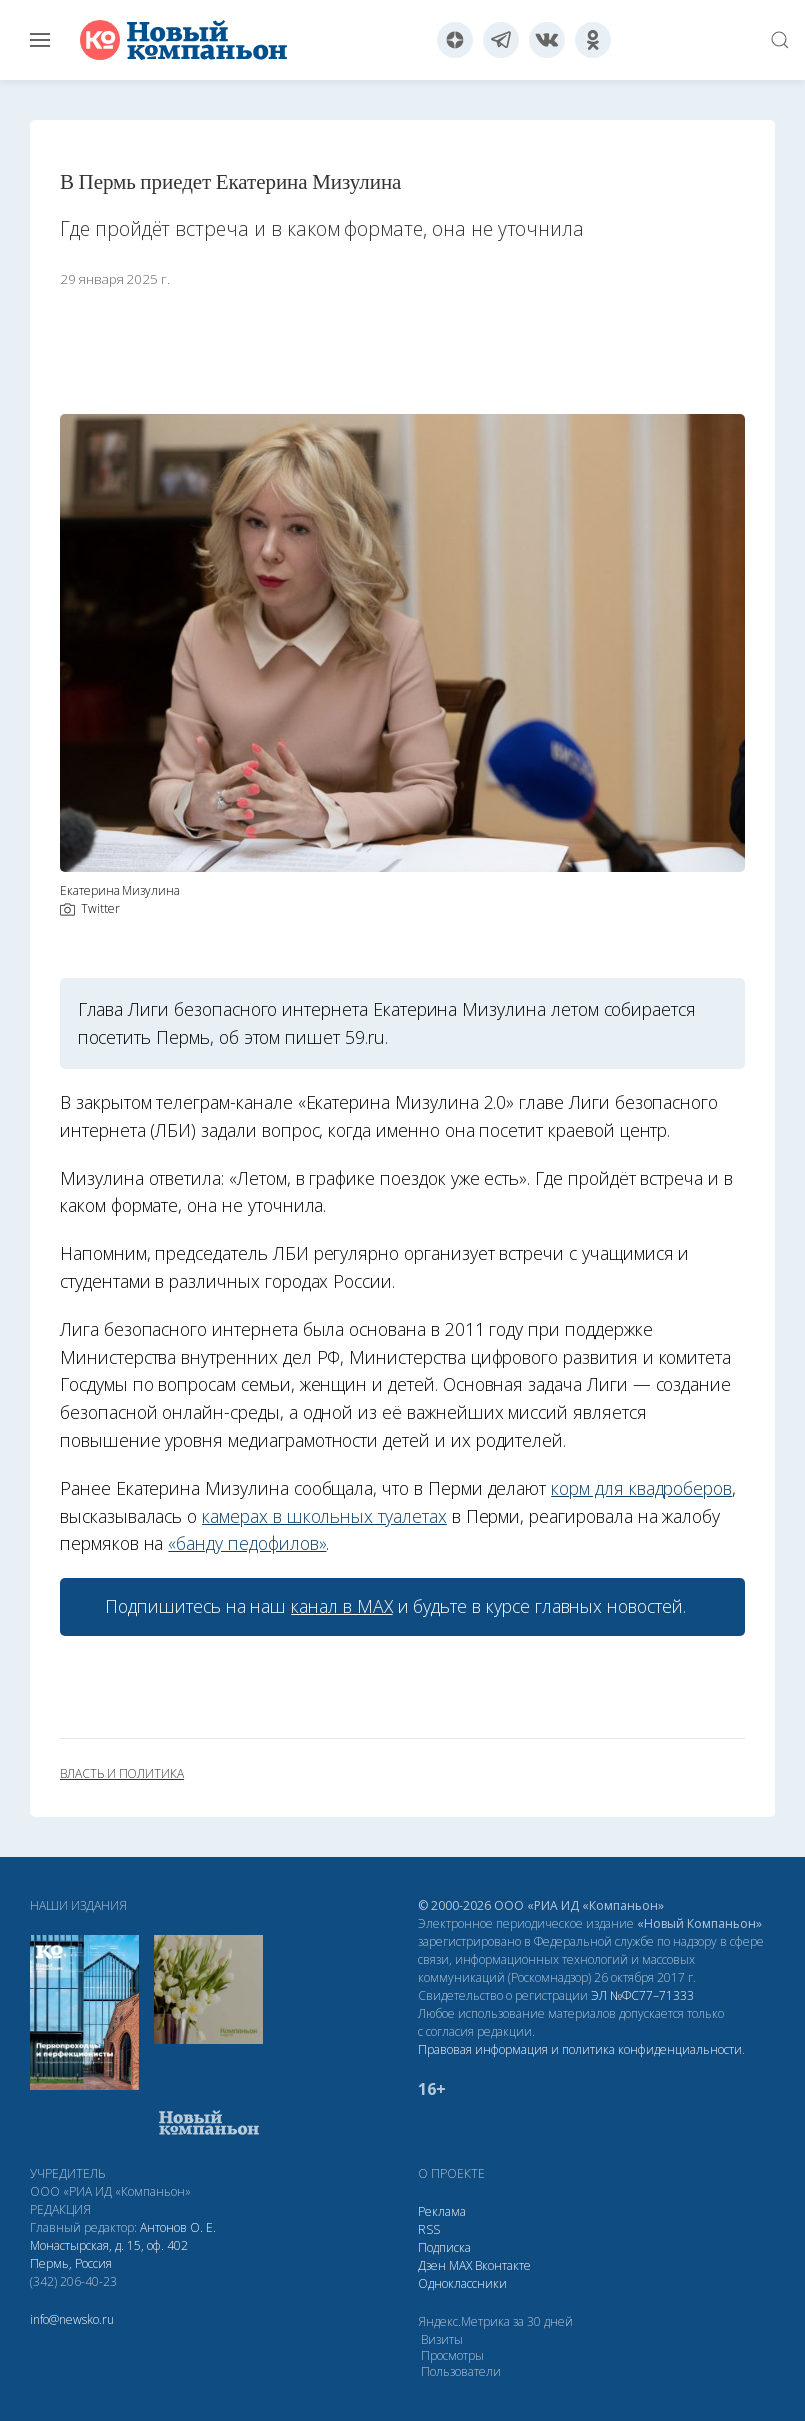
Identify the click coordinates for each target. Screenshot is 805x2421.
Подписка (444, 2247)
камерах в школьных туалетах (324, 1516)
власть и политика (122, 1774)
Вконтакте (503, 2265)
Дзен (432, 2265)
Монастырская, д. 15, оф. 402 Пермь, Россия (109, 2254)
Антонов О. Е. (178, 2227)
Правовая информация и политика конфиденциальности (580, 2049)
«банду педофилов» (247, 1543)
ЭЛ (642, 1995)
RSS (429, 2229)
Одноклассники (462, 2283)
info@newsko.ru (72, 2319)
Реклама (442, 2211)
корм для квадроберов (641, 1488)
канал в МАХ (341, 1606)
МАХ (460, 2265)
